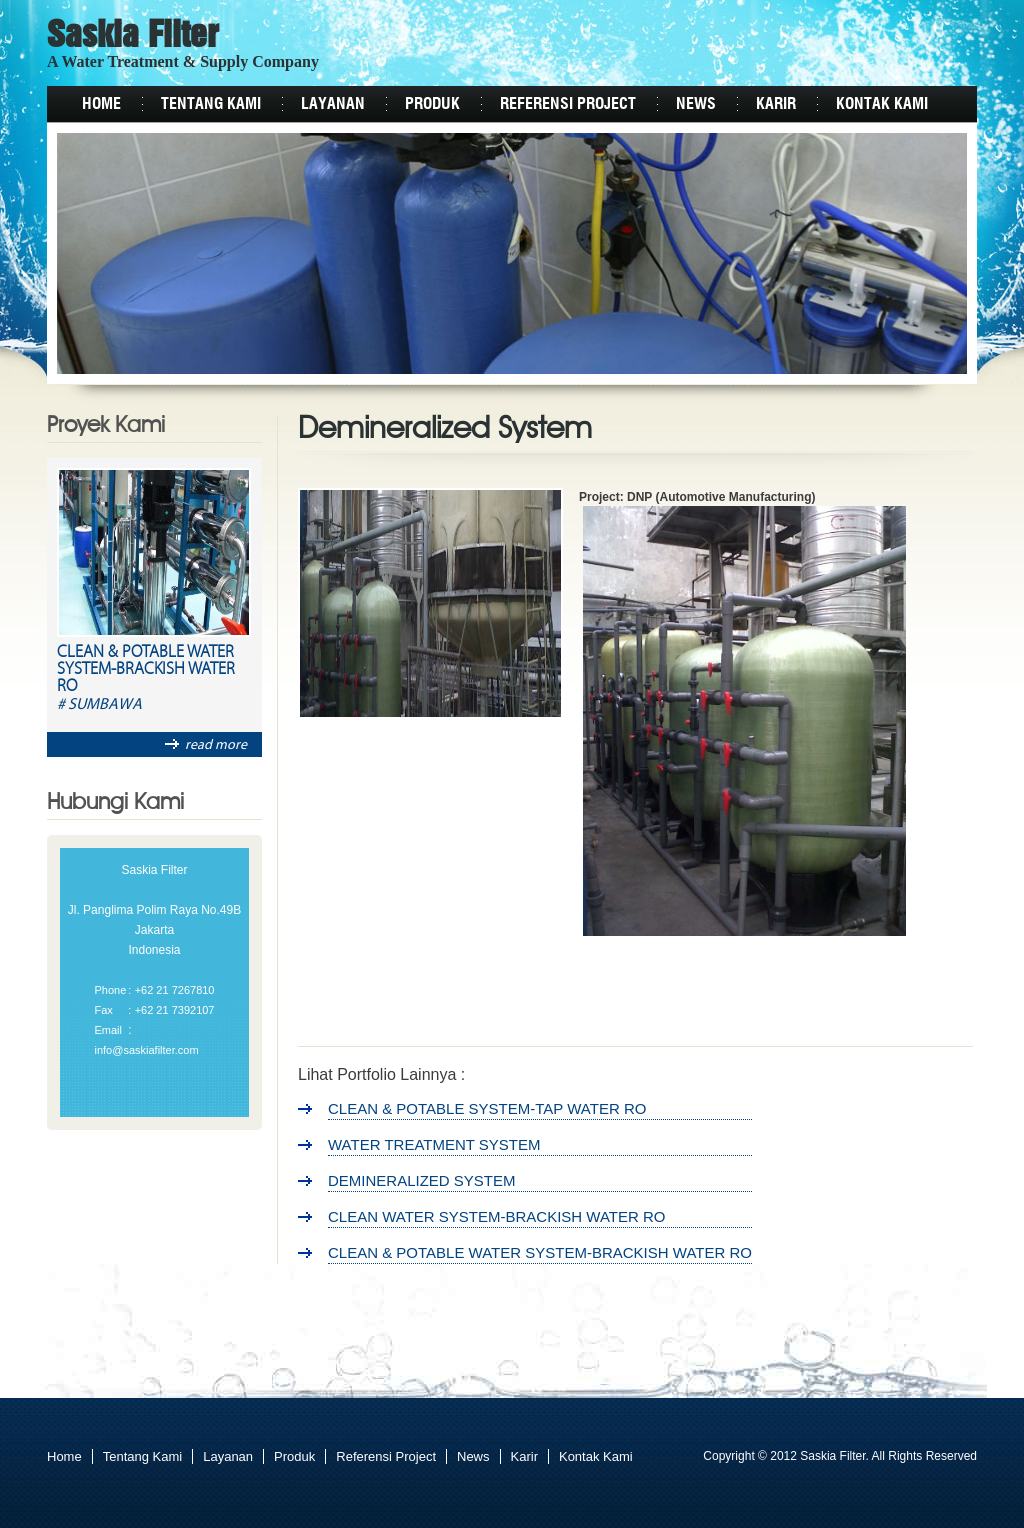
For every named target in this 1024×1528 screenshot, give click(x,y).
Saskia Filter (133, 37)
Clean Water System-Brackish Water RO (497, 1216)
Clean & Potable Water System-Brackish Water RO (146, 670)
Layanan (333, 104)
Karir (776, 104)
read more (206, 745)
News (696, 104)
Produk (432, 104)
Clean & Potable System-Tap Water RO (487, 1108)
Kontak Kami (882, 104)
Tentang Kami (211, 104)
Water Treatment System (434, 1144)
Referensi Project (568, 104)
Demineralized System (422, 1180)
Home (101, 104)
